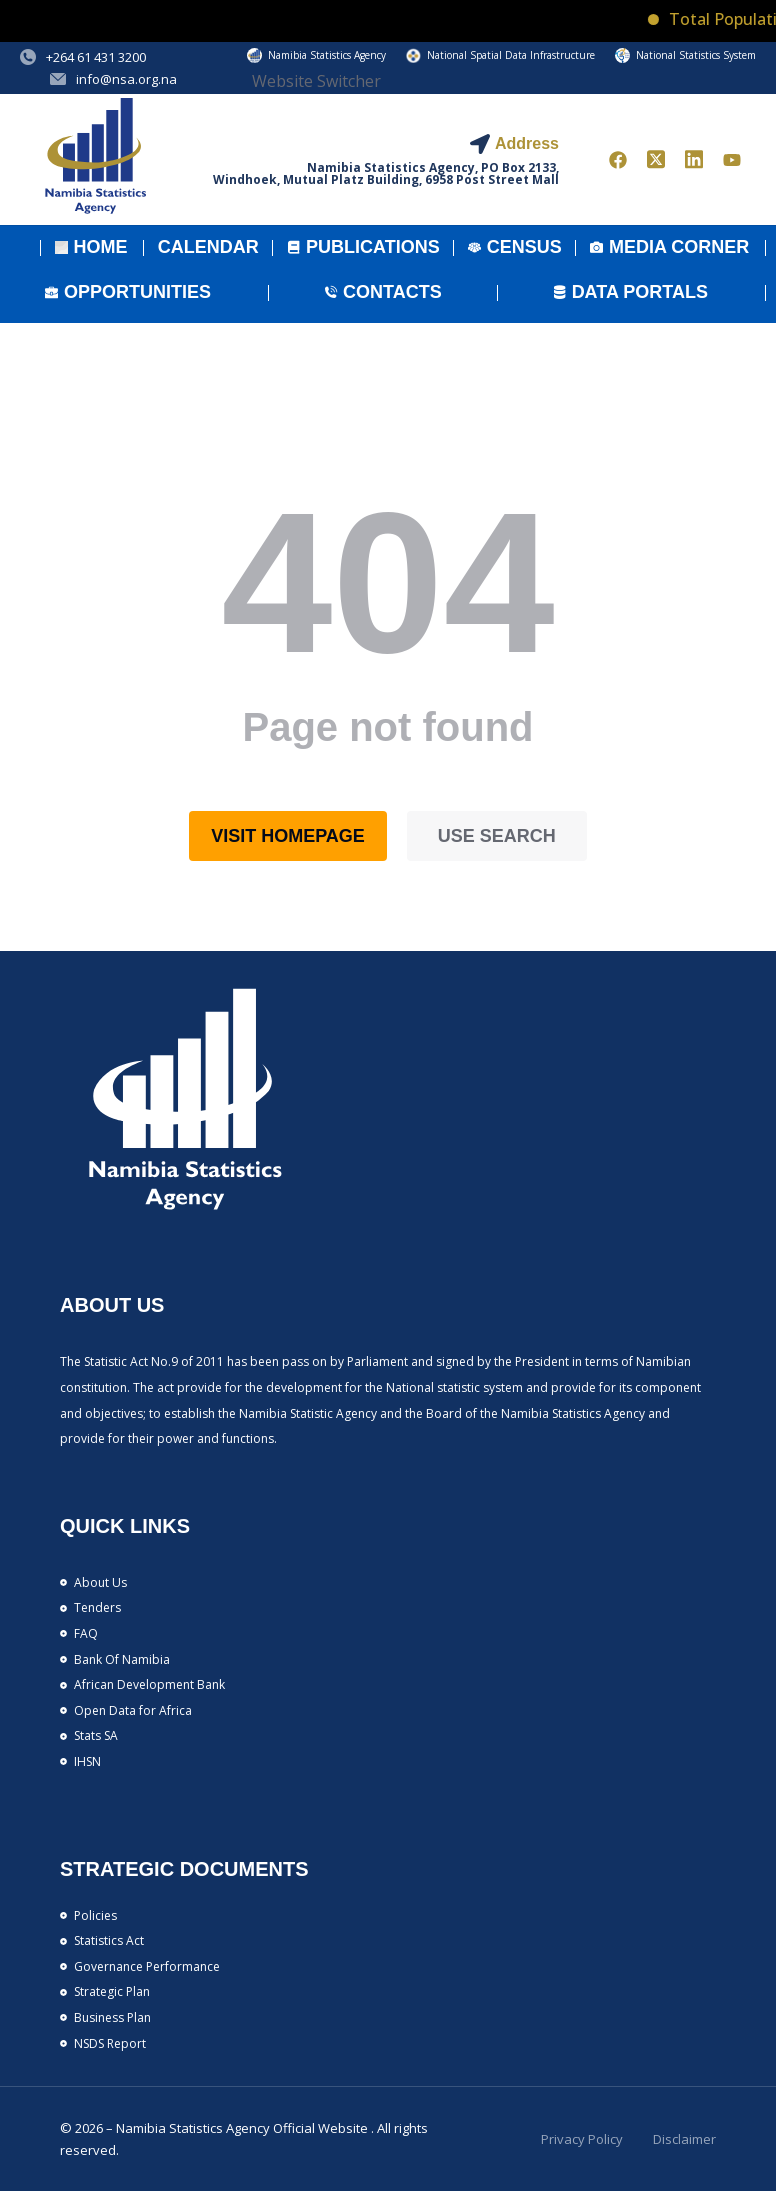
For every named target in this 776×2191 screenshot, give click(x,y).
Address (527, 143)
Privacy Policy (582, 2139)
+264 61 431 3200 (96, 57)
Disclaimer (684, 2139)
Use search (497, 836)
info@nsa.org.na (126, 79)
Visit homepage (288, 836)
